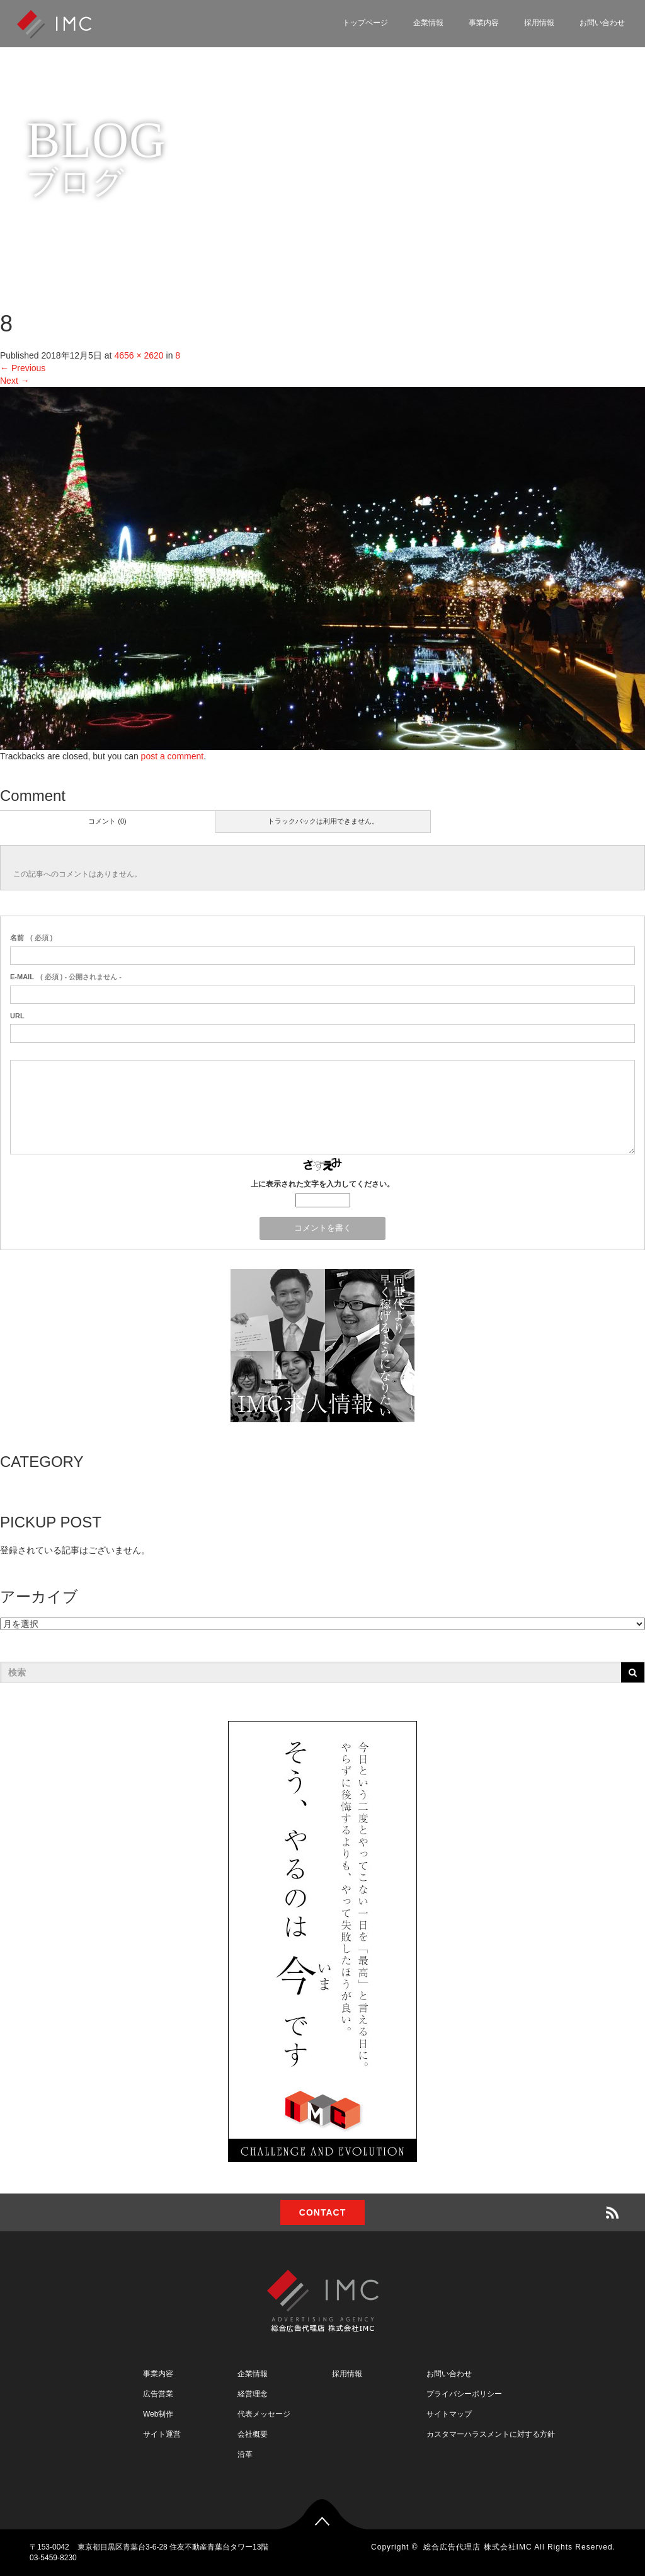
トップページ (365, 22)
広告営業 (158, 2393)
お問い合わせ (602, 22)
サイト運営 (162, 2434)
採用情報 (539, 22)
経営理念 (252, 2393)
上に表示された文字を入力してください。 (322, 1184)
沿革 (245, 2454)
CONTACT (322, 2212)
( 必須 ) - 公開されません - (66, 976)
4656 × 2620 (138, 355)
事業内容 (484, 22)
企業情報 (428, 22)
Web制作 (158, 2414)
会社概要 (252, 2434)
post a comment (172, 756)
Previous (22, 368)
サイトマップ (449, 2414)
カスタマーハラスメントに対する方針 (490, 2434)
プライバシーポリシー (464, 2393)
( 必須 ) (31, 937)
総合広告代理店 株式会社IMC (477, 2547)
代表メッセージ (263, 2414)
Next (15, 381)
